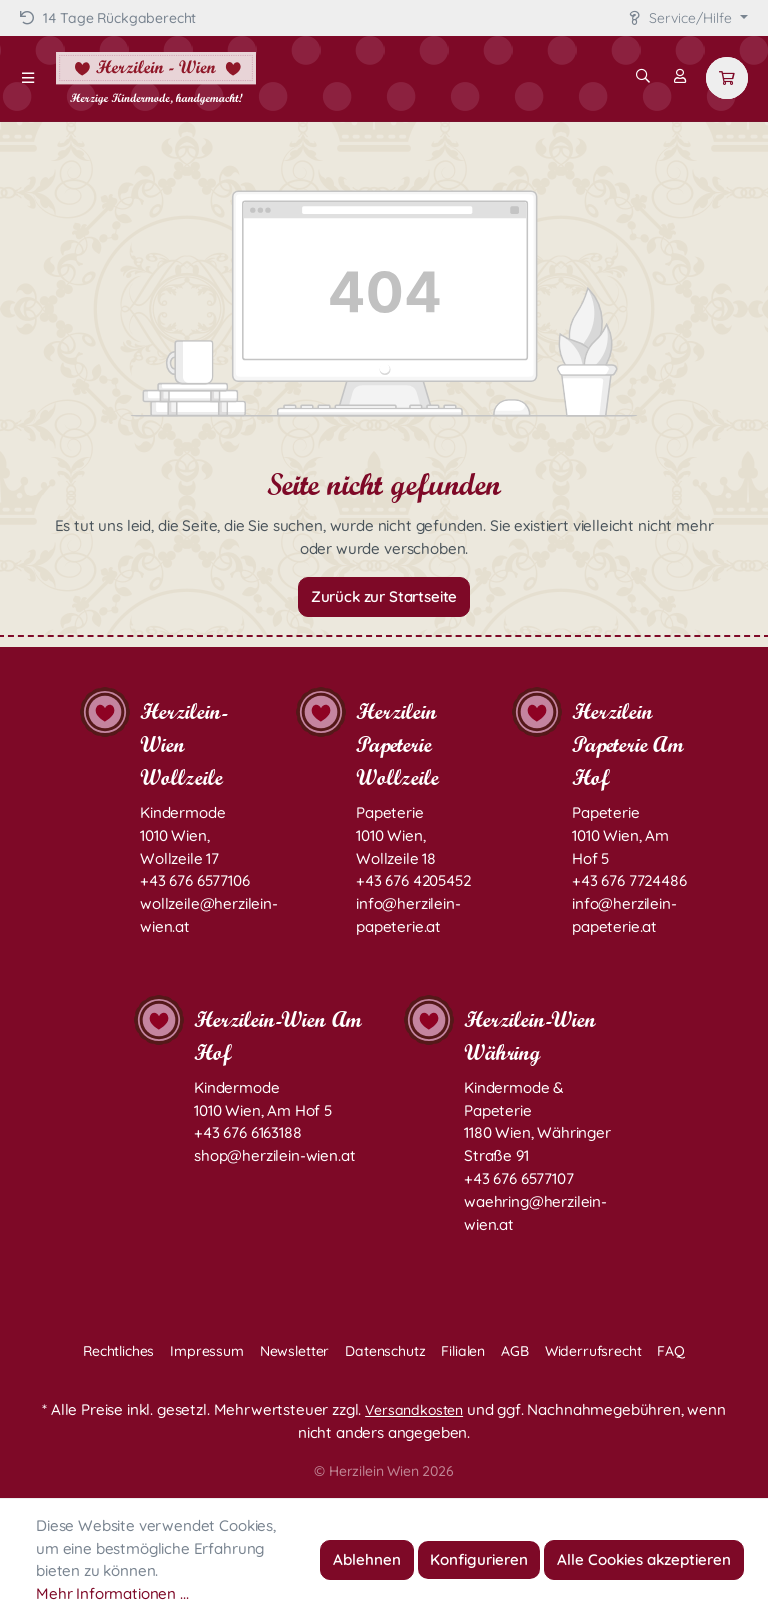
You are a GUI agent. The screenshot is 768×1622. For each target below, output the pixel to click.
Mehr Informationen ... (112, 1593)
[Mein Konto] (680, 76)
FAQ (671, 1351)
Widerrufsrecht (593, 1351)
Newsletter (294, 1351)
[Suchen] (643, 76)
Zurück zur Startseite (384, 596)
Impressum (207, 1351)
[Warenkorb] (727, 78)
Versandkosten (414, 1410)
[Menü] (28, 78)
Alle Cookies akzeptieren (644, 1559)
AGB (515, 1351)
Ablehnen (367, 1559)
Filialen (463, 1351)
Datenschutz (385, 1351)
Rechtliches (118, 1351)
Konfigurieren (479, 1559)
